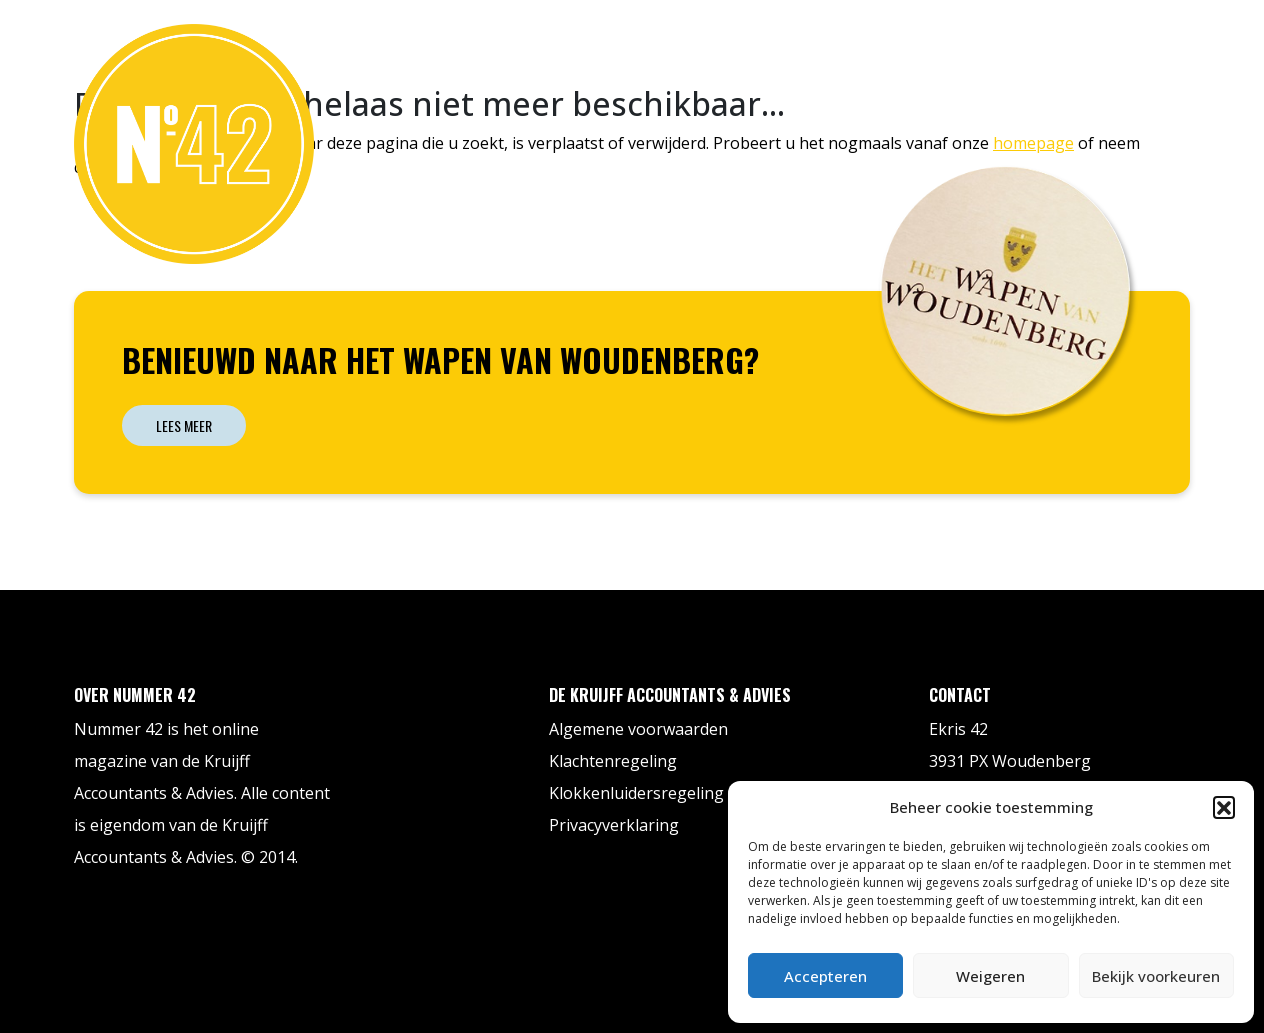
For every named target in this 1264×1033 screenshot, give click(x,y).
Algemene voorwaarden (638, 729)
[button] (1224, 807)
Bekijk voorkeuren (1156, 976)
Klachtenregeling (613, 761)
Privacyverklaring (614, 825)
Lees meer (184, 425)
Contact (1142, 43)
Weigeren (990, 976)
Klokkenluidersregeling (636, 793)
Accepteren (825, 976)
